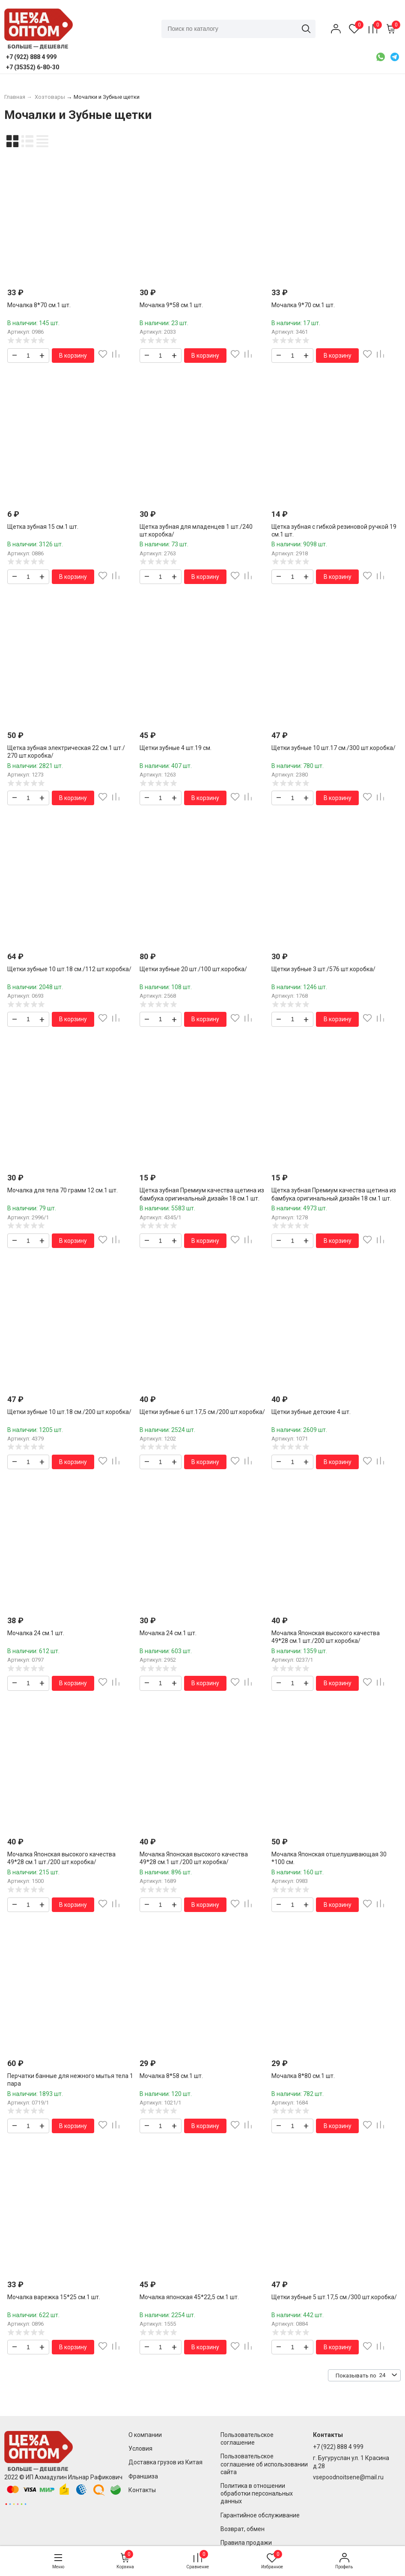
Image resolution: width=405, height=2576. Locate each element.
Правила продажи (246, 2542)
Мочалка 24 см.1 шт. (35, 1633)
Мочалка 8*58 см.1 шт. (171, 2075)
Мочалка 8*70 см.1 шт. (39, 305)
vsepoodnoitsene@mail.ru (348, 2477)
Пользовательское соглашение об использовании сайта (264, 2464)
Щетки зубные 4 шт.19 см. (175, 747)
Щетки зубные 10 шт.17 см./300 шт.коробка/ (333, 747)
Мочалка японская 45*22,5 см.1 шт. (189, 2297)
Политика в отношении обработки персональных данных (256, 2493)
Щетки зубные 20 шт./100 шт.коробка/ (193, 969)
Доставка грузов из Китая (165, 2462)
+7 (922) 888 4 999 (338, 2446)
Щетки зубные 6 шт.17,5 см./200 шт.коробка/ (202, 1411)
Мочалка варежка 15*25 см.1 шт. (53, 2297)
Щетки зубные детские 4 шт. (311, 1411)
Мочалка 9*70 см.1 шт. (303, 305)
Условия (140, 2448)
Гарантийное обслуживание (260, 2515)
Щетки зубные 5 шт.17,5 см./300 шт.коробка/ (334, 2297)
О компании (145, 2434)
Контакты (142, 2490)
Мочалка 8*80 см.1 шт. (303, 2075)
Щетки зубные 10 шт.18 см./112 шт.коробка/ (69, 969)
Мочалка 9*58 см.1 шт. (171, 305)
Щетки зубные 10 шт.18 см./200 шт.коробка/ (69, 1411)
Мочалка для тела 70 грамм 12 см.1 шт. (62, 1190)
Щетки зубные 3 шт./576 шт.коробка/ (323, 969)
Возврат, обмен (242, 2529)
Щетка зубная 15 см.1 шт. (42, 526)
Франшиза (143, 2476)
